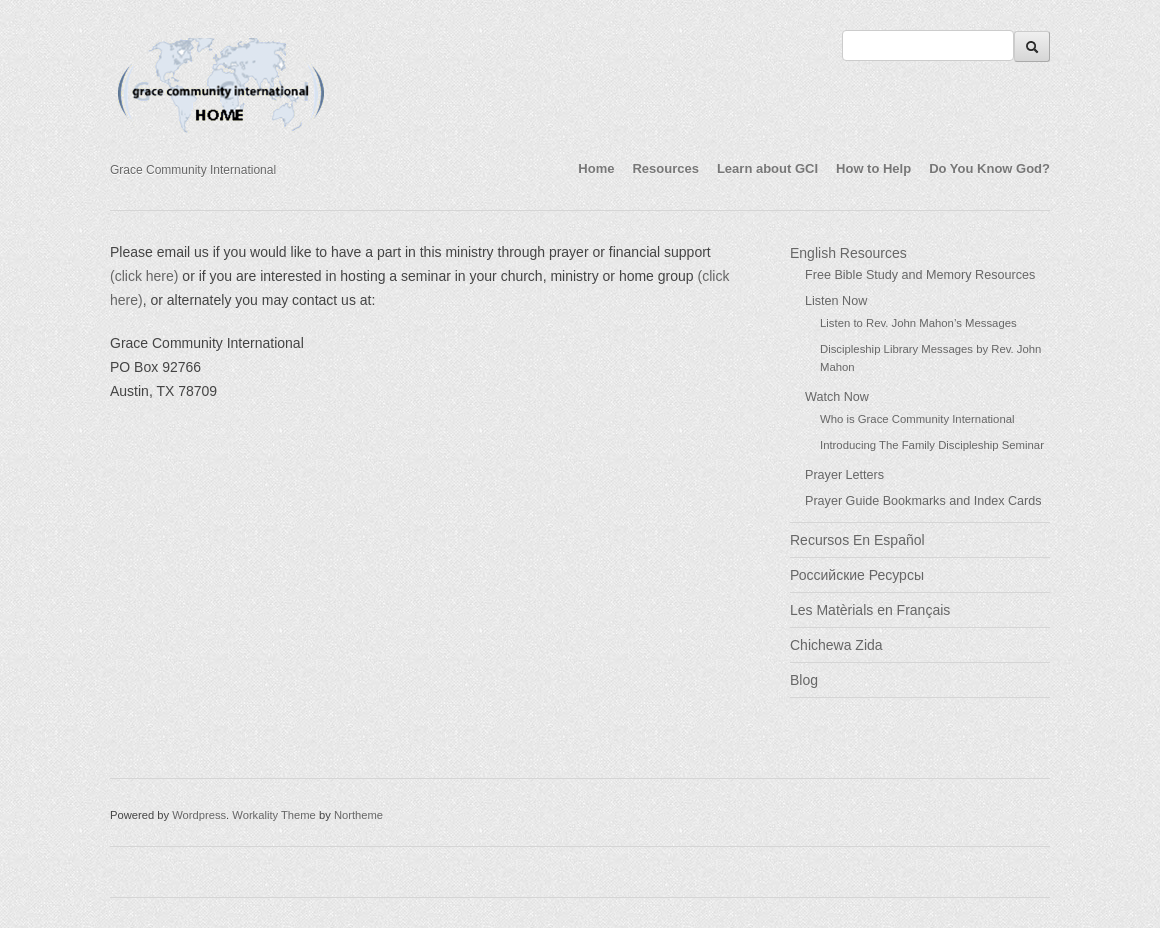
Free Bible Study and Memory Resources (920, 275)
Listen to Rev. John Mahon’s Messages (918, 323)
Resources (665, 168)
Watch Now (837, 397)
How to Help (873, 168)
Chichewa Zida (836, 645)
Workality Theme (274, 815)
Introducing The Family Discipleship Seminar (932, 445)
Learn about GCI (767, 168)
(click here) (144, 276)
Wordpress (199, 815)
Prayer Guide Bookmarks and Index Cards (923, 501)
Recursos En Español (857, 540)
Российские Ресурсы (857, 575)
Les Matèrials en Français (870, 610)
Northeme (358, 815)
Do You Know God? (989, 168)
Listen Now (836, 301)
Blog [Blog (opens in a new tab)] (804, 680)
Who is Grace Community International (917, 419)
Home (596, 168)
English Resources (848, 253)
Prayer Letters (844, 475)
